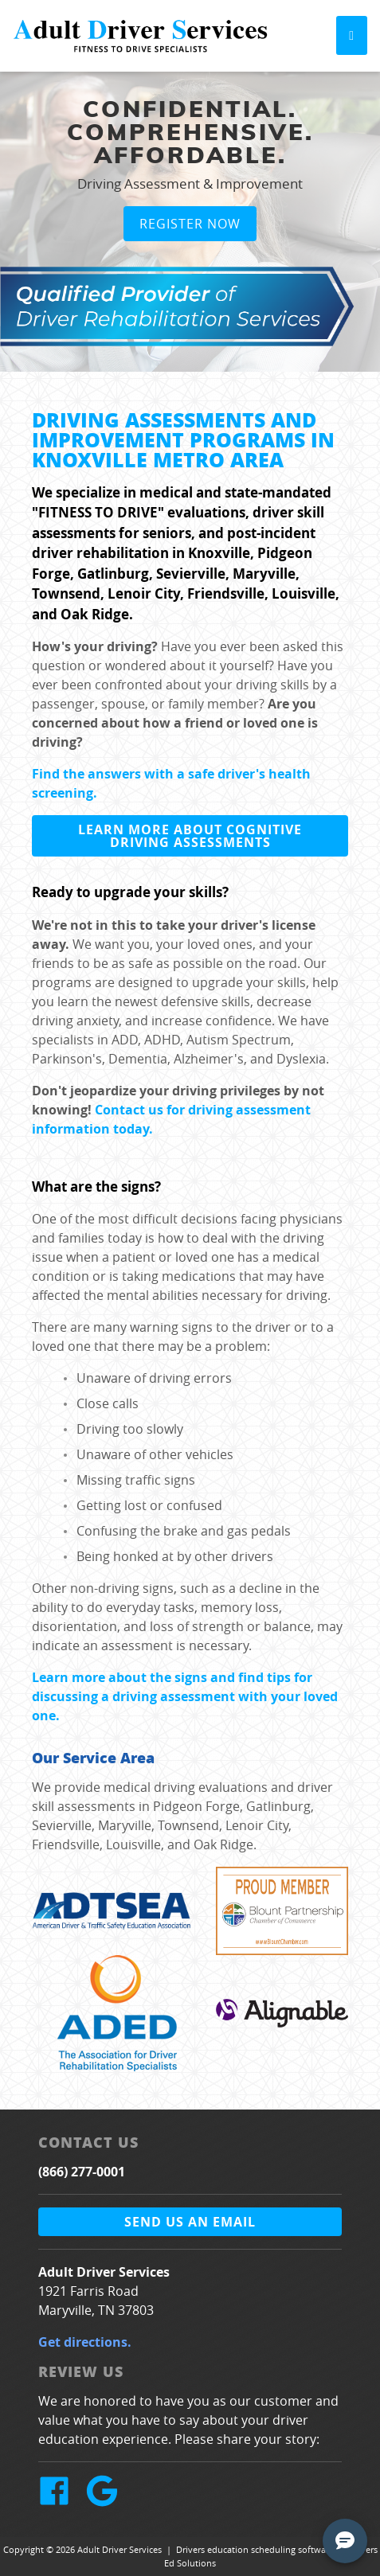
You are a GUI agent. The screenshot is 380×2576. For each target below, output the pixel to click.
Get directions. (84, 2342)
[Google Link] (108, 2502)
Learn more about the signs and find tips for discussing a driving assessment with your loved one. (185, 1696)
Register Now (190, 223)
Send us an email (190, 2222)
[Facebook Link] (60, 2502)
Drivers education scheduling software (255, 2549)
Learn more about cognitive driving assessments (190, 836)
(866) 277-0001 (81, 2171)
